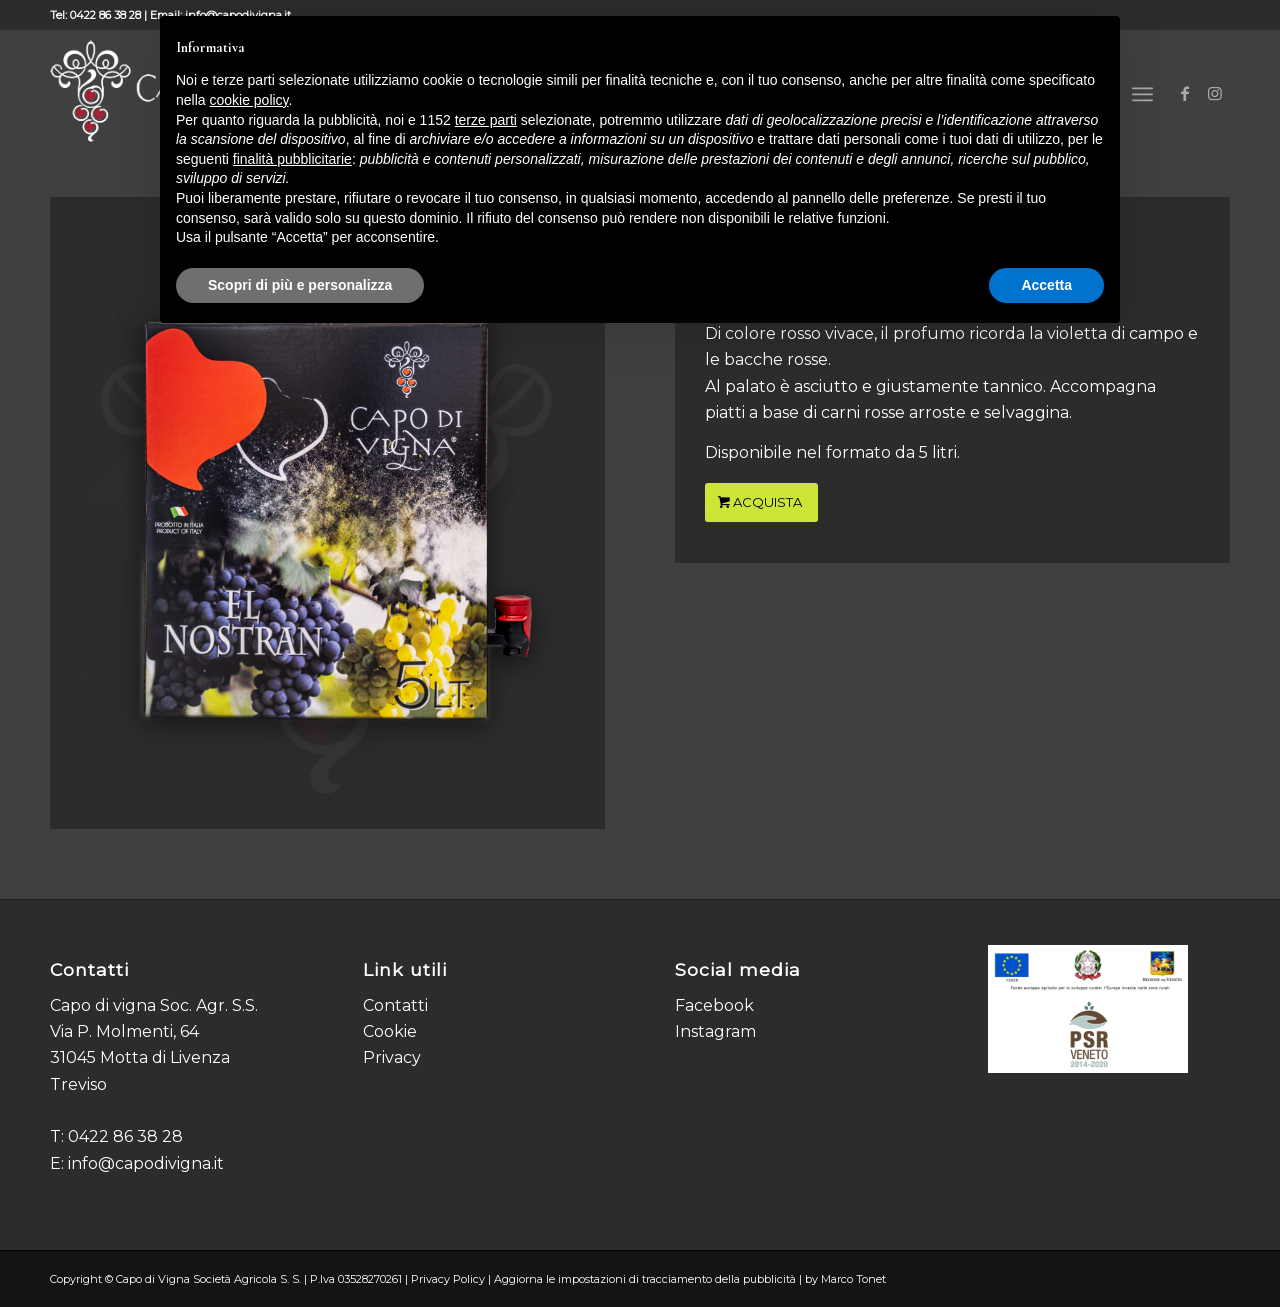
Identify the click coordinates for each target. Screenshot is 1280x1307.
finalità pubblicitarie (292, 159)
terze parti (486, 120)
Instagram (715, 1031)
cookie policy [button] (248, 100)
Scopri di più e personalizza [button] (300, 285)
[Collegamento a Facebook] (1185, 93)
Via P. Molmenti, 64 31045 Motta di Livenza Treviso (140, 1058)
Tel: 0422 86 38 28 (95, 15)
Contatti (395, 1005)
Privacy (392, 1057)
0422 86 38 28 (125, 1136)
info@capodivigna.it (146, 1163)
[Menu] (1142, 94)
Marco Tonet (853, 1279)
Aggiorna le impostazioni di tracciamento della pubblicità (645, 1279)
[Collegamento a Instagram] (1215, 93)
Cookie (390, 1031)
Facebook (714, 1005)
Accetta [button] (1046, 285)
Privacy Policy (448, 1279)
